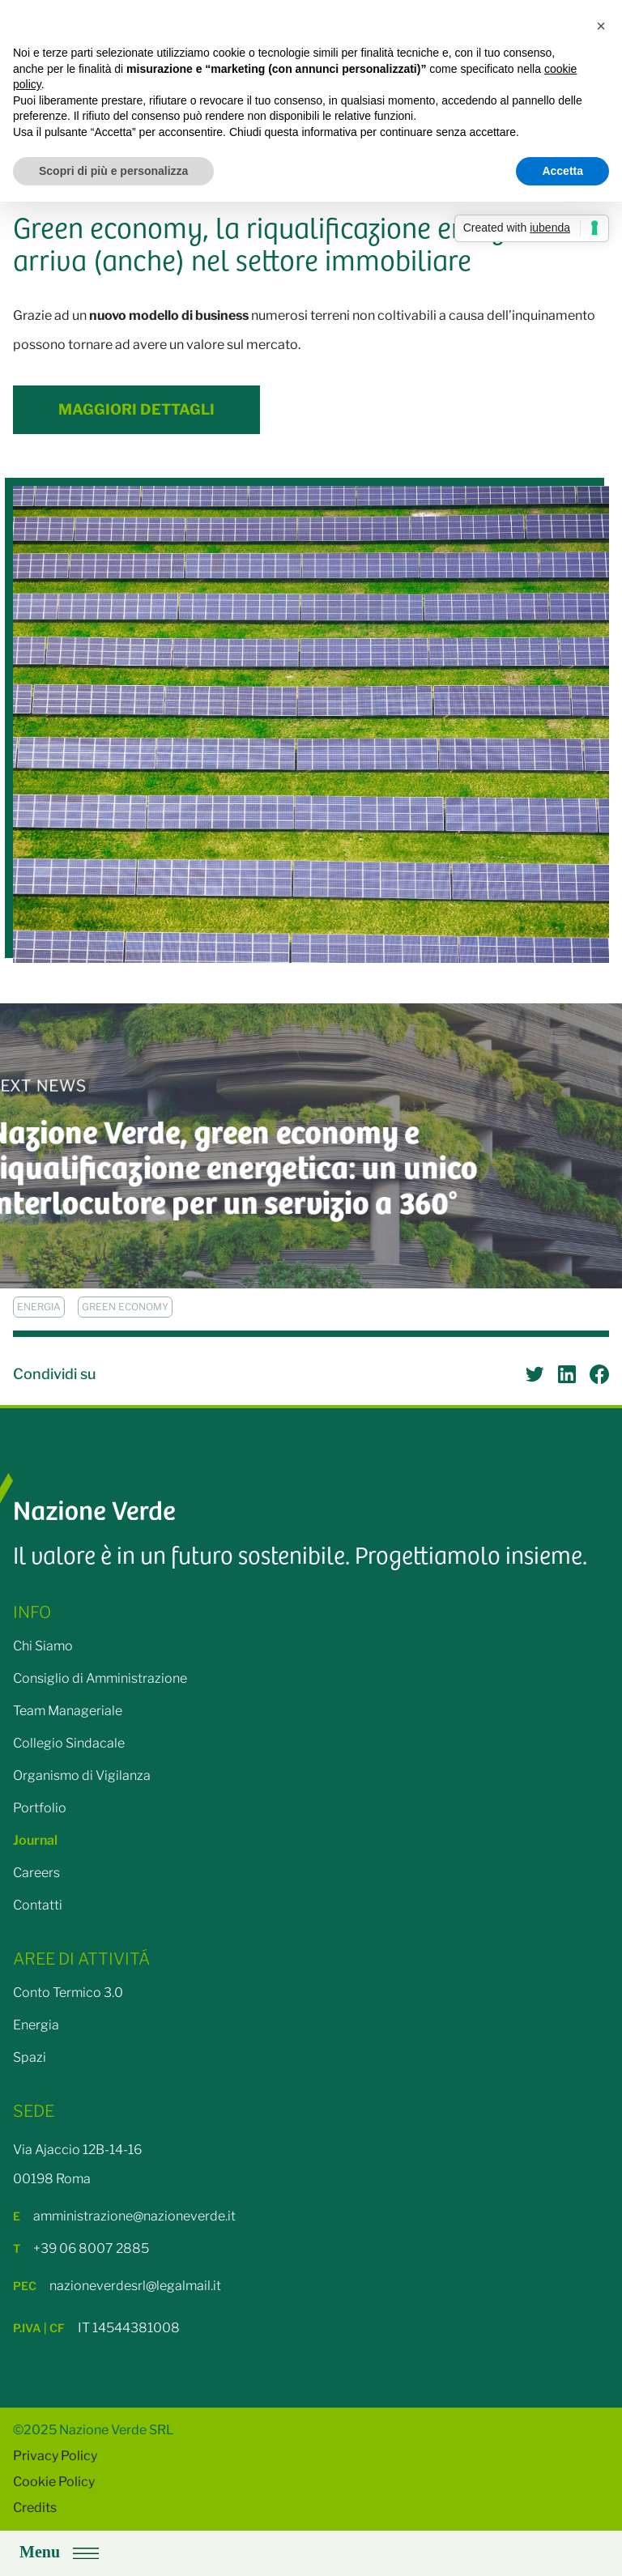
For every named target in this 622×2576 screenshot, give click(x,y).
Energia (36, 2025)
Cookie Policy (54, 2481)
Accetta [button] (562, 170)
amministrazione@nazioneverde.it (124, 2216)
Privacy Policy (55, 2455)
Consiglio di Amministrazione (100, 1678)
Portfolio (39, 1808)
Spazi (29, 2057)
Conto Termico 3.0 (68, 1992)
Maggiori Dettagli (136, 409)
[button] (601, 26)
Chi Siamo (43, 1646)
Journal (35, 1840)
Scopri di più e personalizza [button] (113, 170)
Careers (36, 1872)
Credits (35, 2507)
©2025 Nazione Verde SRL (93, 2430)
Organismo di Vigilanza (82, 1775)
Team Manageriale (67, 1710)
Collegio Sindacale (69, 1743)
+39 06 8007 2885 (81, 2248)
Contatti (37, 1905)
